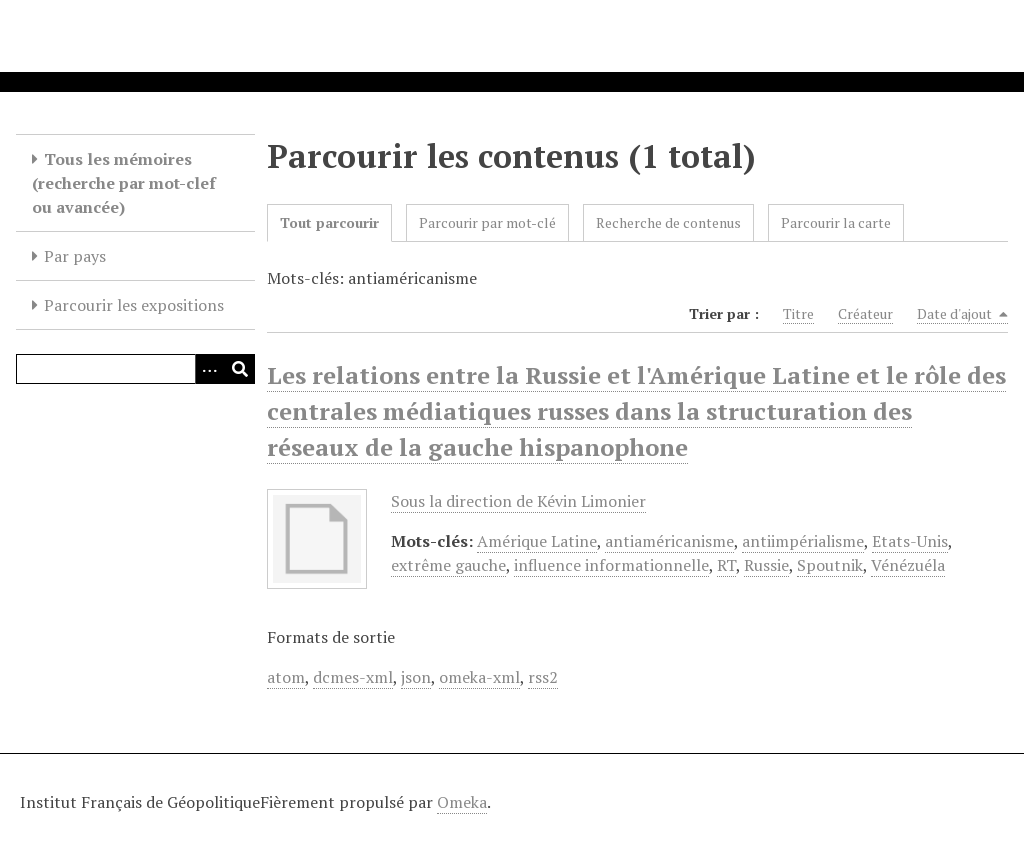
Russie (766, 565)
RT (726, 565)
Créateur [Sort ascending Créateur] (865, 313)
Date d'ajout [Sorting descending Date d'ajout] (962, 314)
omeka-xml (479, 677)
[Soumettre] (240, 369)
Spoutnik (830, 565)
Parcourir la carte (836, 222)
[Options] (210, 369)
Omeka (462, 802)
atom (286, 677)
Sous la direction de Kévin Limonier (518, 501)
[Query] (135, 369)
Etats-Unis (910, 541)
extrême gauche (448, 565)
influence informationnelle (611, 565)
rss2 (543, 677)
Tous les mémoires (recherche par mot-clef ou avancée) (124, 183)
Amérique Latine (537, 541)
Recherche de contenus (668, 222)
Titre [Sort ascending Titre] (798, 313)
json (416, 677)
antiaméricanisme (669, 541)
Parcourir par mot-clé (487, 222)
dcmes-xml (353, 677)
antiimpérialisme (803, 541)
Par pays (75, 256)
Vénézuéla (908, 565)
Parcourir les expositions (134, 305)
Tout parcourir (329, 222)
